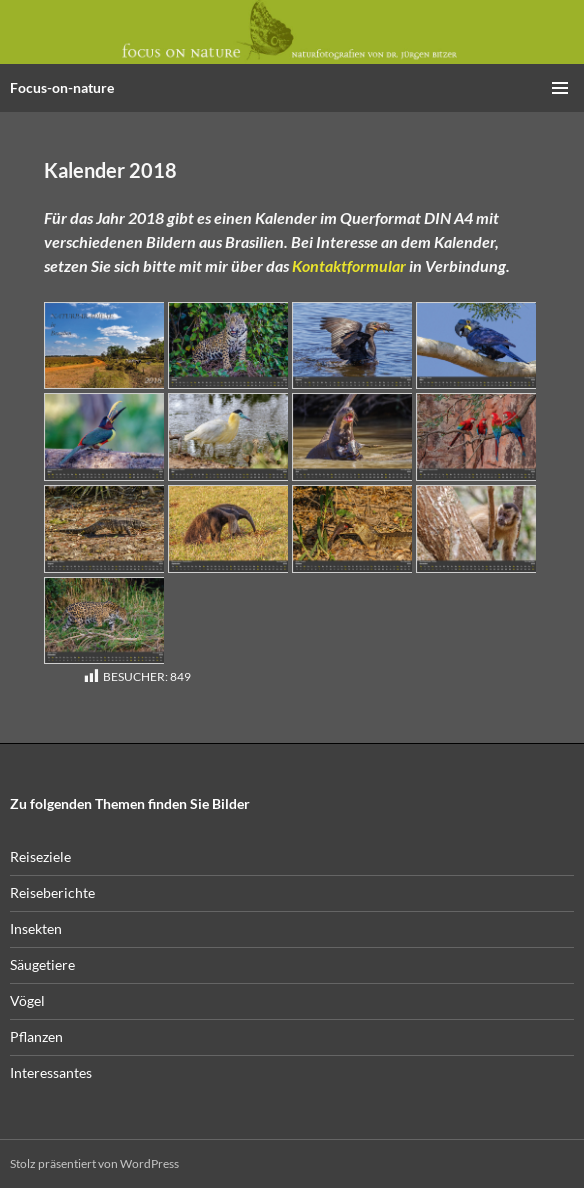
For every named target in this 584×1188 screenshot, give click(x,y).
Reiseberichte (52, 892)
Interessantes (51, 1072)
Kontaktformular (349, 265)
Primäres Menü (560, 88)
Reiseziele (40, 856)
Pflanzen (36, 1036)
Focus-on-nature (62, 87)
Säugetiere (42, 964)
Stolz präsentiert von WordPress (94, 1163)
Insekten (36, 928)
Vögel (27, 1000)
